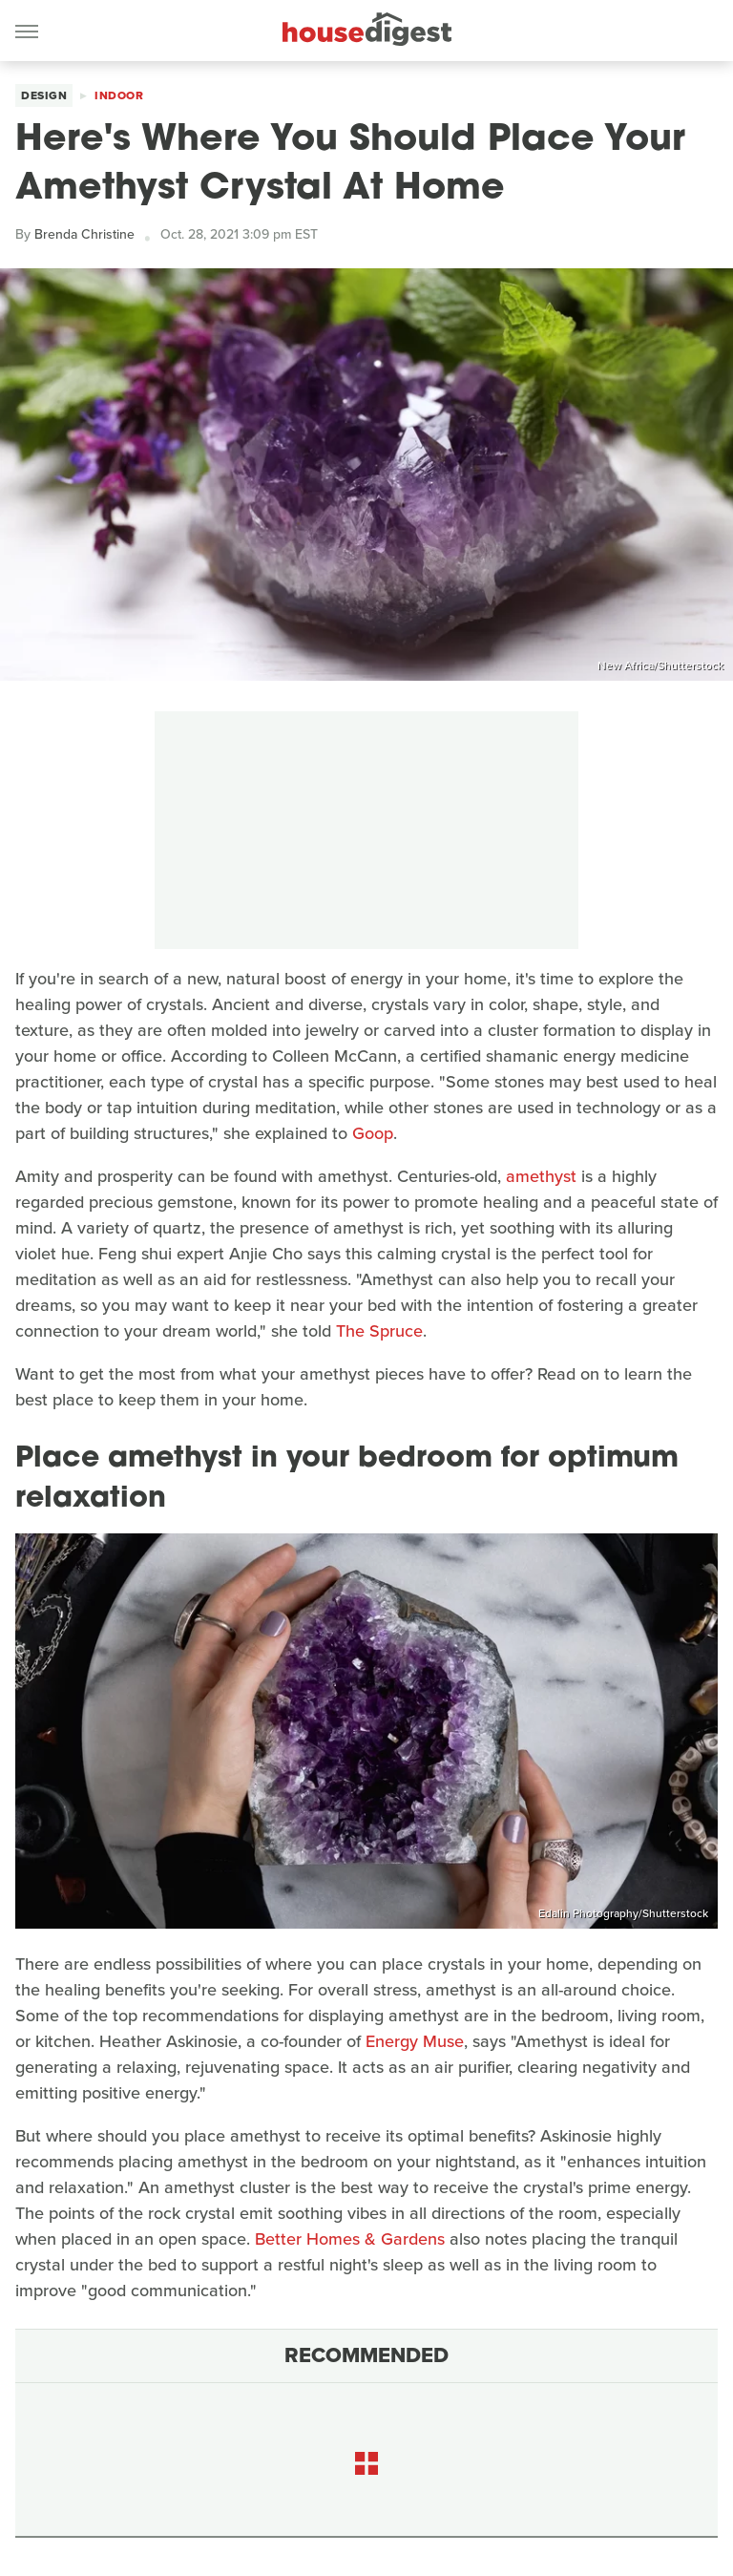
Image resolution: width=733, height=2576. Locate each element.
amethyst (541, 1176)
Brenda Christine (84, 234)
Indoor (118, 95)
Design (44, 95)
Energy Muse (415, 2041)
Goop (372, 1133)
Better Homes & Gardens (350, 2239)
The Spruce (379, 1331)
